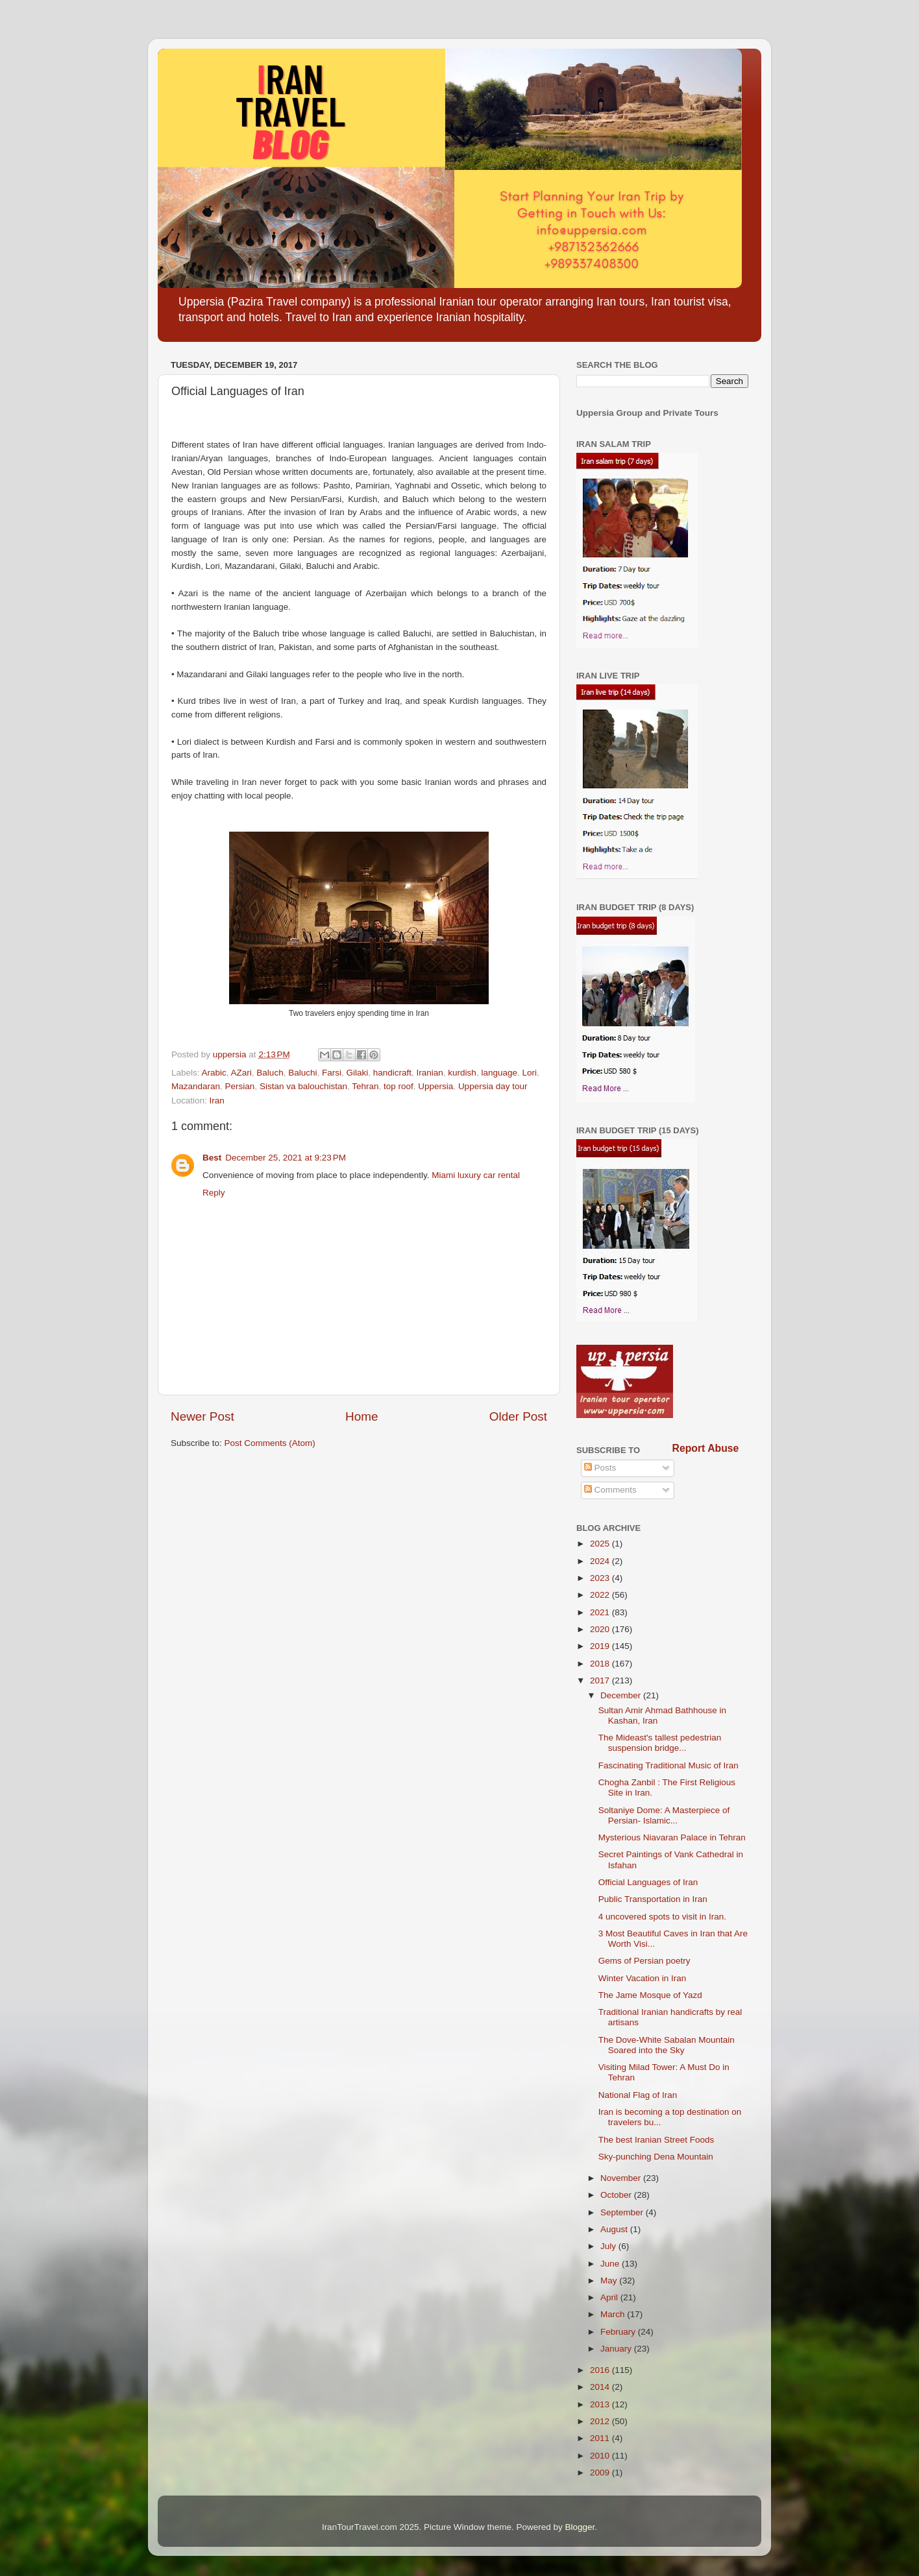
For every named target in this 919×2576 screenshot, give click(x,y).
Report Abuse (705, 1448)
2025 (601, 1543)
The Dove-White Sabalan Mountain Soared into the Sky (666, 2045)
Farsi (331, 1072)
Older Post (518, 1416)
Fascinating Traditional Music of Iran (668, 1765)
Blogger (580, 2527)
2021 (601, 1612)
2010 (601, 2456)
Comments (610, 1490)
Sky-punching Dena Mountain (655, 2156)
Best (211, 1157)
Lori (529, 1072)
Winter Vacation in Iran (642, 1978)
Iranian (430, 1072)
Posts (600, 1468)
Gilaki (357, 1072)
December (621, 1695)
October (617, 2195)
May (609, 2280)
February (619, 2332)
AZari (241, 1072)
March (613, 2314)
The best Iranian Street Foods (656, 2140)
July (609, 2246)
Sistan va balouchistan (303, 1086)
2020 (601, 1629)
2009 (601, 2472)
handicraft (392, 1072)
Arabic (214, 1072)
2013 (601, 2404)
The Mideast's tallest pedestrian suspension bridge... (659, 1743)
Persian (240, 1086)
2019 (601, 1646)
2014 (601, 2387)
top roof (398, 1086)
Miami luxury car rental (476, 1175)
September (623, 2212)
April (610, 2297)
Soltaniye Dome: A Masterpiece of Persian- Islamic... (664, 1815)
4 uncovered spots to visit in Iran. (662, 1916)
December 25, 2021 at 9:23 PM (285, 1157)
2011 (601, 2438)
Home (361, 1416)
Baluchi (302, 1072)
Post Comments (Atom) (270, 1443)
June (611, 2264)
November (621, 2178)
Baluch (269, 1072)
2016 (601, 2370)
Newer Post (202, 1416)
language (499, 1072)
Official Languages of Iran (648, 1882)
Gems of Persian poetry (644, 1961)
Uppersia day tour (493, 1086)
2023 (601, 1578)
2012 (601, 2421)
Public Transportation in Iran (652, 1899)
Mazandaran (195, 1086)
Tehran (365, 1086)
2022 (601, 1595)
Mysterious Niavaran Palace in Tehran (672, 1837)
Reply (213, 1193)
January (617, 2348)
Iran (217, 1100)
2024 (601, 1561)
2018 (601, 1663)
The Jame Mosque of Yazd (650, 1995)
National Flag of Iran (638, 2095)
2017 (601, 1680)
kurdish (462, 1072)
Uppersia (435, 1086)
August (615, 2229)
